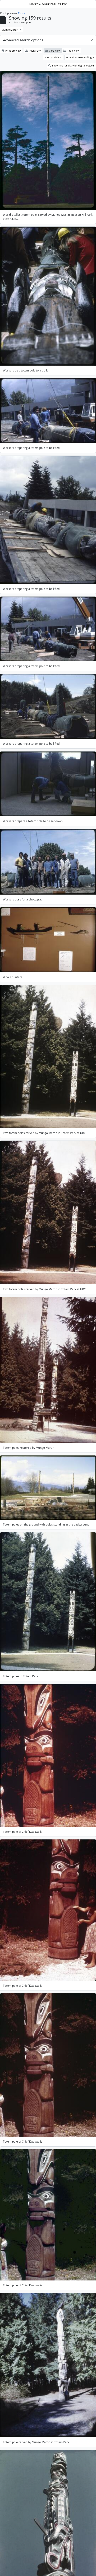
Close (21, 13)
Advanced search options (23, 40)
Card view (52, 50)
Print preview (11, 50)
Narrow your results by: (48, 4)
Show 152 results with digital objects (71, 65)
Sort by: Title (52, 57)
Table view (71, 50)
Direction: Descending (79, 57)
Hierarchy (33, 50)
